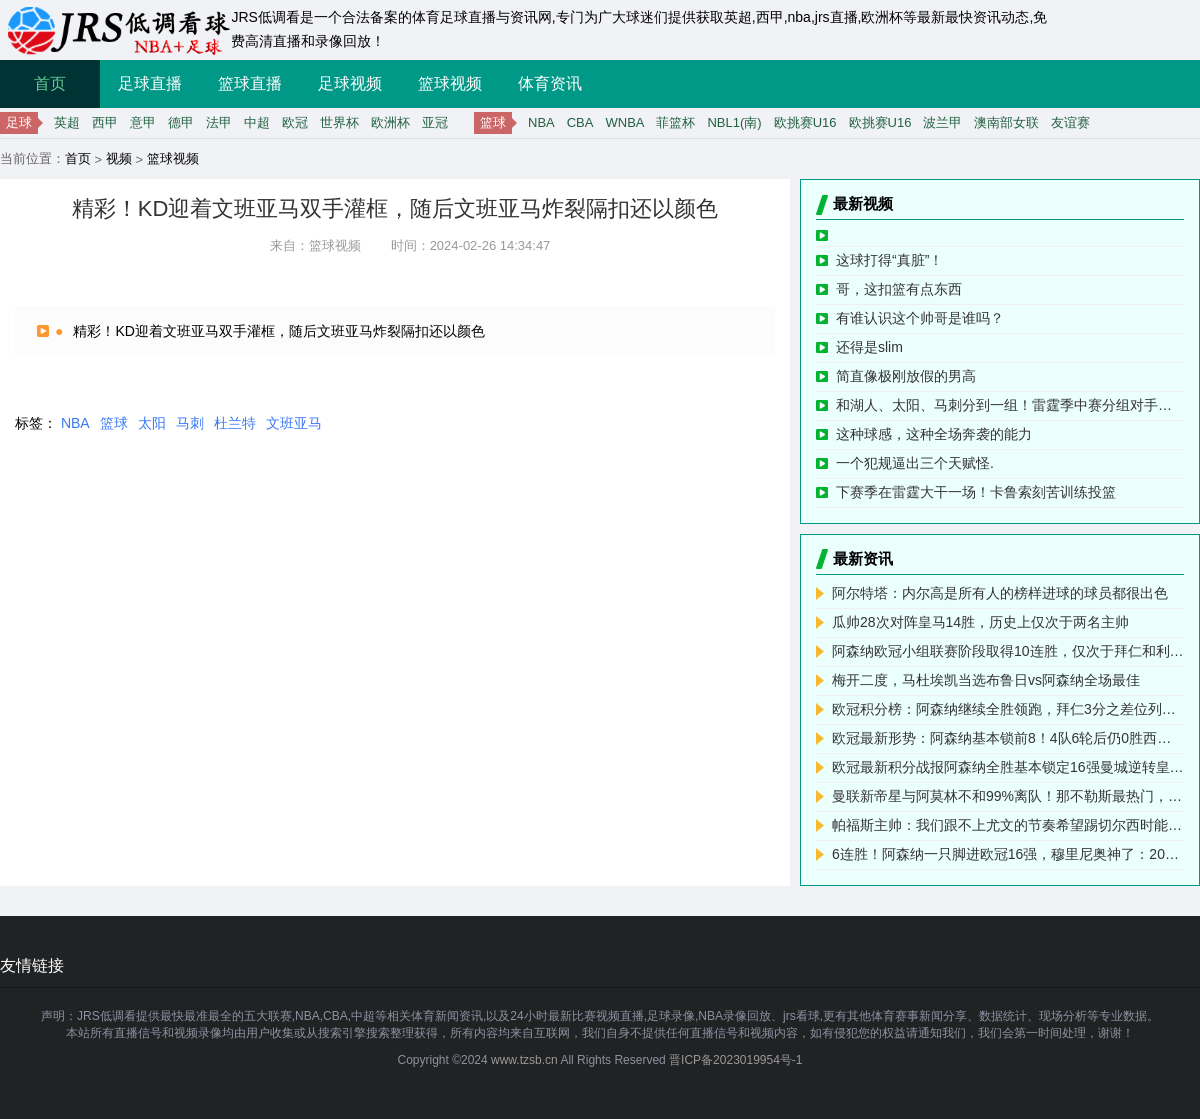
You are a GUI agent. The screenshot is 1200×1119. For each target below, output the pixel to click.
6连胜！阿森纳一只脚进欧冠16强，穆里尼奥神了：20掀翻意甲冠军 (1008, 854)
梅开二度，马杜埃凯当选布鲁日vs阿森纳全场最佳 (986, 680)
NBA (541, 122)
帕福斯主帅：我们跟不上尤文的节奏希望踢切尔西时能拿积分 (1008, 825)
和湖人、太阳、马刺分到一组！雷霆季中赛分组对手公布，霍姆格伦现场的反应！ (1010, 405)
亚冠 (435, 122)
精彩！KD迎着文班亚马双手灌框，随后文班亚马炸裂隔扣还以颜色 (278, 331)
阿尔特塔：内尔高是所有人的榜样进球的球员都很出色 (1000, 593)
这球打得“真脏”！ (889, 260)
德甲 (181, 122)
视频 (119, 158)
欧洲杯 (390, 122)
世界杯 (339, 122)
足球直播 (150, 83)
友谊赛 (1070, 122)
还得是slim (869, 347)
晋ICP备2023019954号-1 (735, 1060)
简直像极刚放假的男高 (906, 376)
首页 (50, 83)
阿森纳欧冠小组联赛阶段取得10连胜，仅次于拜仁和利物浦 (1008, 651)
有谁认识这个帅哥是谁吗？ (920, 318)
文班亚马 (294, 423)
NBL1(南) (734, 122)
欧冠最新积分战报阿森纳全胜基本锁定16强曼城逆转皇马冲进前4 (1008, 767)
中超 (257, 122)
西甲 (105, 122)
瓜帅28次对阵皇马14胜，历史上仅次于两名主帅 (980, 622)
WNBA (624, 122)
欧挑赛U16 (805, 122)
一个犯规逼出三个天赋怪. (915, 463)
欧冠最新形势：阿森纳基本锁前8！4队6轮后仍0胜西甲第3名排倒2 (1008, 738)
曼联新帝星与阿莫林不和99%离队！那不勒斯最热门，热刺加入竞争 (1008, 796)
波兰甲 (942, 122)
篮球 (114, 423)
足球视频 (350, 83)
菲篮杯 (675, 122)
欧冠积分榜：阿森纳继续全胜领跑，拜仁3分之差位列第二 (1008, 709)
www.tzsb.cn (524, 1060)
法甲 (219, 122)
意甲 (143, 122)
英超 (67, 122)
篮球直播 (250, 83)
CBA (580, 122)
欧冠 (295, 122)
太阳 (152, 423)
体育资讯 (550, 83)
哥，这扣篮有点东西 (899, 289)
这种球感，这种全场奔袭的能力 (934, 434)
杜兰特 (235, 423)
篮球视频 (450, 83)
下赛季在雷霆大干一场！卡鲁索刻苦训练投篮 (976, 492)
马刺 (190, 423)
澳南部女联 (1006, 122)
